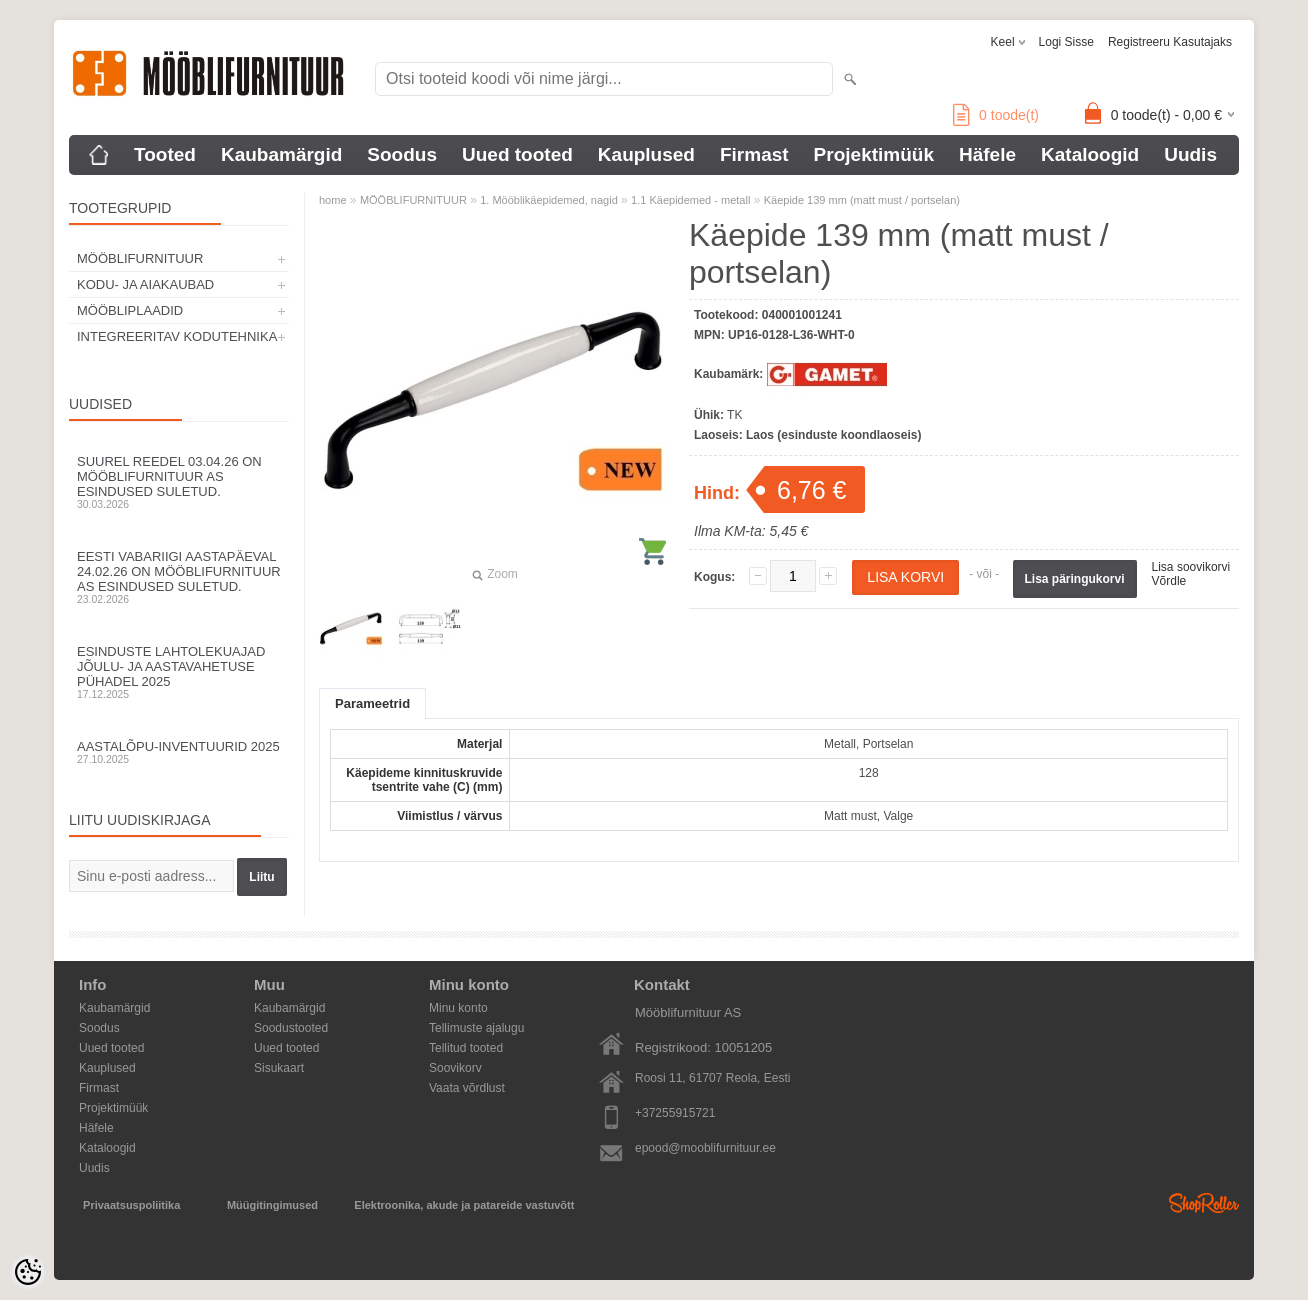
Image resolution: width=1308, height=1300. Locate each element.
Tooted (165, 154)
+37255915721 (675, 1113)
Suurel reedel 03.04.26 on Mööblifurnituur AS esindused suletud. (179, 482)
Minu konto (458, 1008)
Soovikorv (455, 1068)
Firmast (754, 154)
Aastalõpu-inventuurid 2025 (179, 752)
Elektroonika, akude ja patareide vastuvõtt (464, 1205)
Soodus (402, 154)
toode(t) (996, 115)
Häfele (987, 154)
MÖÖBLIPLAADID (130, 310)
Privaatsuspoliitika (131, 1205)
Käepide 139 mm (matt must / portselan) (862, 200)
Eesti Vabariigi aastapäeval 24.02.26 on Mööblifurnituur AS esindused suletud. (179, 577)
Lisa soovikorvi (1191, 567)
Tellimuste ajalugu (476, 1028)
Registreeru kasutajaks (1170, 42)
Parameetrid (372, 703)
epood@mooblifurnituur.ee (705, 1148)
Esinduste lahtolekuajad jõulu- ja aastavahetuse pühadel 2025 (179, 672)
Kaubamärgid (281, 154)
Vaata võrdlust (467, 1088)
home (333, 200)
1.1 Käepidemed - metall (690, 200)
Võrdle (1169, 581)
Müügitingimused (272, 1205)
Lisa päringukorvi (1075, 579)
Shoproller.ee (1204, 1203)
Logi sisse (1066, 42)
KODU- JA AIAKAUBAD (145, 284)
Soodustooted (291, 1028)
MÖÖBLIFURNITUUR (140, 258)
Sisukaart (279, 1068)
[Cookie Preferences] (28, 1272)
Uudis (1190, 154)
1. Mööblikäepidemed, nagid (549, 200)
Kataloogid (1090, 154)
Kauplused (646, 154)
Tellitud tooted (466, 1048)
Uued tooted (517, 154)
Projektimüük (874, 154)
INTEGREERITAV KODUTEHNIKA (177, 336)
